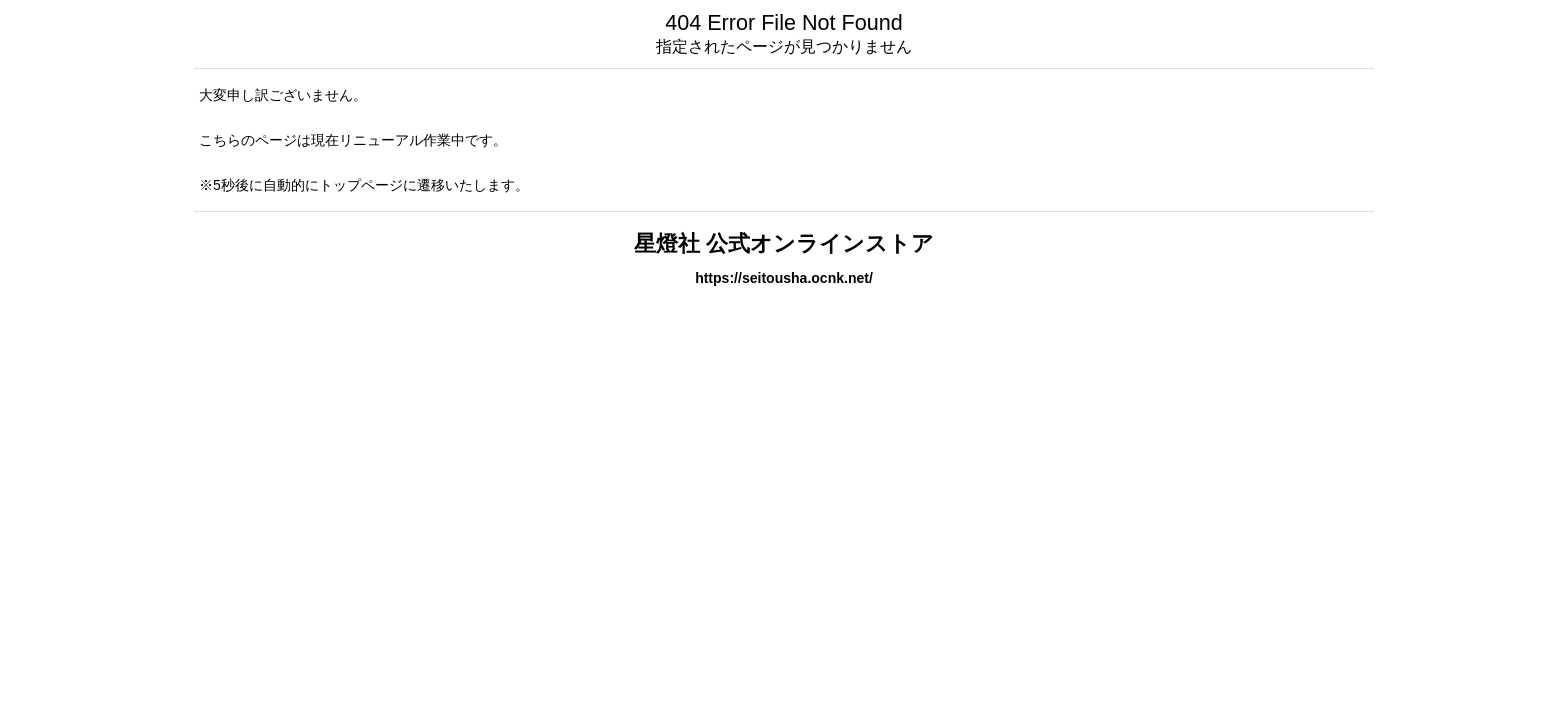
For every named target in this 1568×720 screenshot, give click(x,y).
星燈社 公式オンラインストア (784, 243)
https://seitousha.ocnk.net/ (784, 278)
